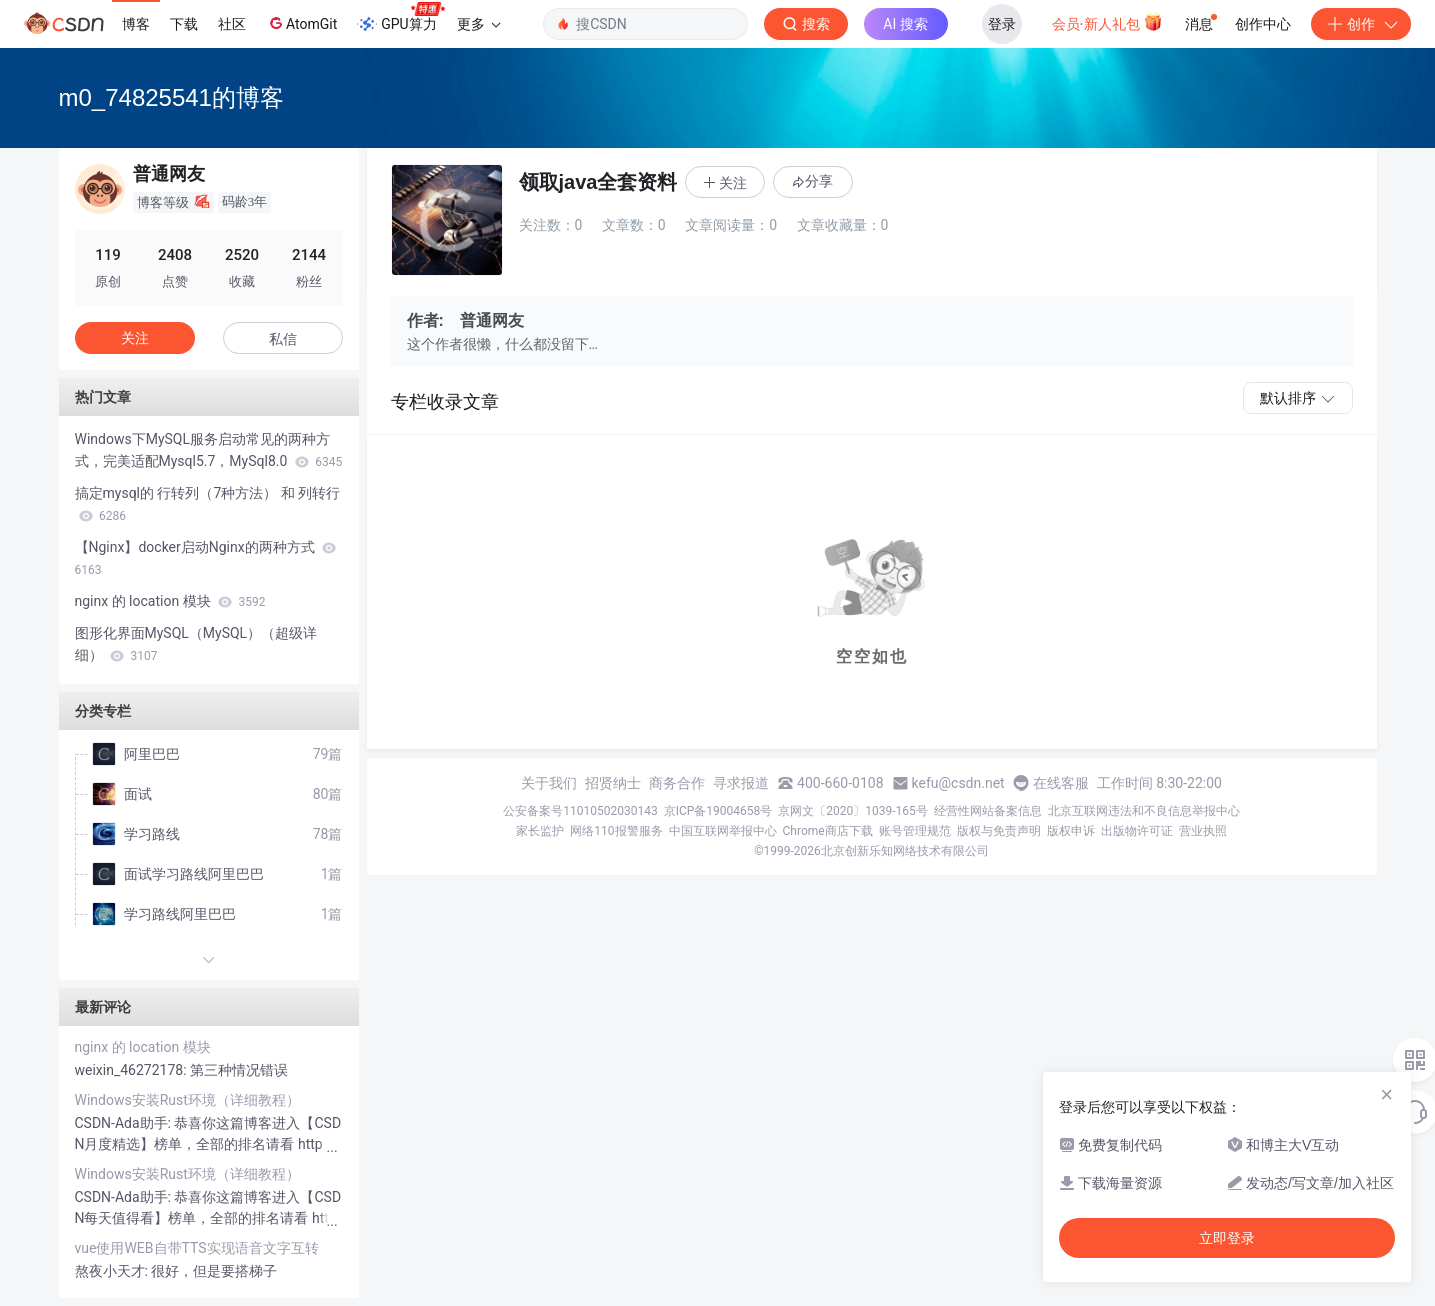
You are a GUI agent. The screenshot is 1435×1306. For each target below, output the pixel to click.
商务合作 (677, 783)
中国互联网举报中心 (723, 831)
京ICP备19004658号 (718, 811)
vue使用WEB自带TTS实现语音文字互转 (197, 1248)
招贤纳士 (613, 783)
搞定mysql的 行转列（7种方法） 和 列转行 (208, 504)
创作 (1361, 24)
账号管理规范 (915, 831)
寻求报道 (741, 783)
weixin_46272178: (133, 1070)
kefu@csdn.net (958, 783)
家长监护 (540, 831)
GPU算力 (400, 18)
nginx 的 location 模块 (170, 601)
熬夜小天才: (113, 1271)
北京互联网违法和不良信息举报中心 (1144, 811)
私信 (283, 339)
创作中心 (1263, 24)
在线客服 (1061, 783)
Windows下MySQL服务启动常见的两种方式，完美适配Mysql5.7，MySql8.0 (209, 450)
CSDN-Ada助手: (125, 1123)
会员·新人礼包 (1107, 22)
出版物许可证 (1137, 831)
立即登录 (1227, 1238)
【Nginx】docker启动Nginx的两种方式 (206, 558)
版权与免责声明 (999, 831)
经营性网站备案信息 (988, 811)
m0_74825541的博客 (171, 97)
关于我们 (549, 783)
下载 (184, 24)
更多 (479, 24)
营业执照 (1203, 831)
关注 (135, 338)
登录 (1002, 24)
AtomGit (301, 23)
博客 (136, 24)
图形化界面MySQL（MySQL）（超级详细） (196, 644)
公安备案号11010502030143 (580, 811)
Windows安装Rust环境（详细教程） (187, 1100)
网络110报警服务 (616, 831)
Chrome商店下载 (828, 831)
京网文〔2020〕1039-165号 (853, 811)
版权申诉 (1071, 831)
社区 (232, 24)
